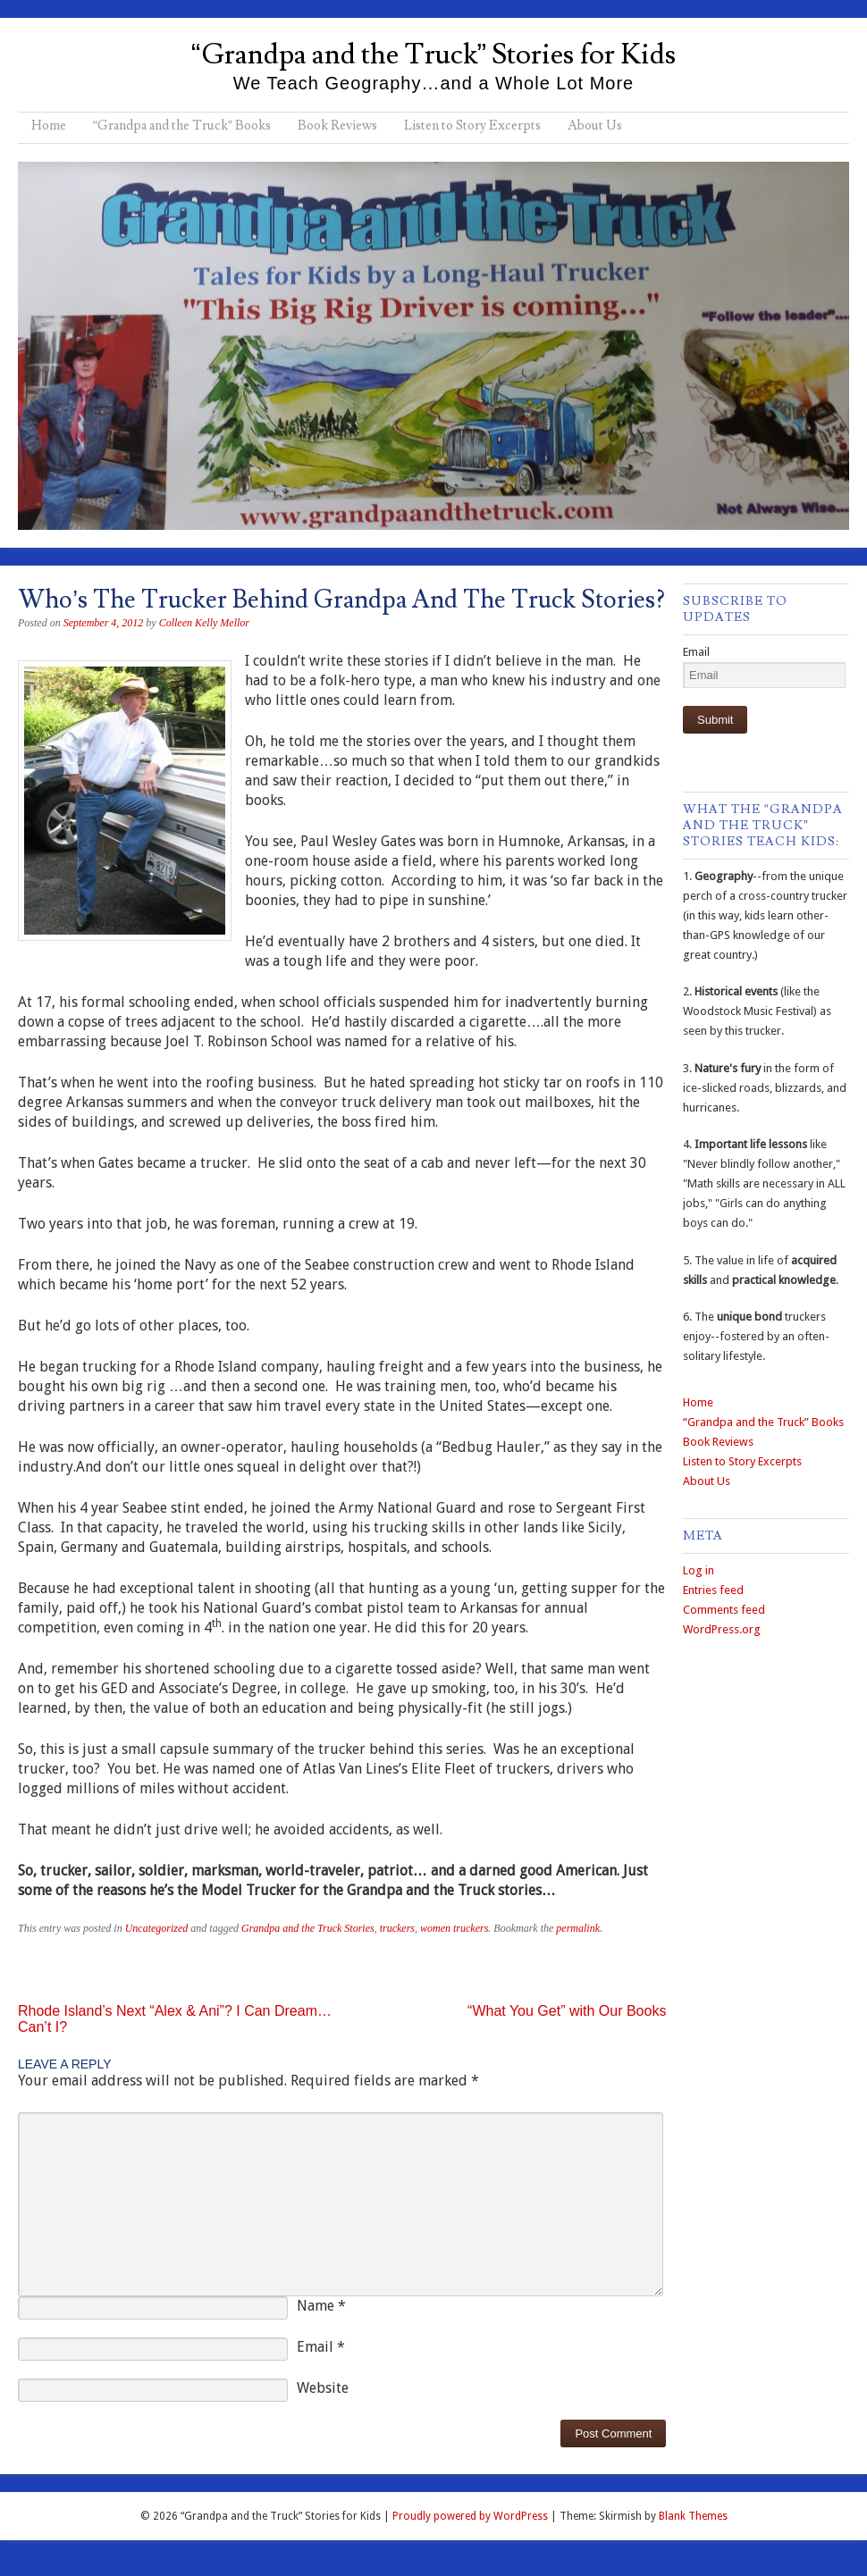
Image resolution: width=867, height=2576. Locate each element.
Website (323, 2387)
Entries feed (713, 1590)
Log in (698, 1570)
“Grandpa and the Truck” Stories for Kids (433, 54)
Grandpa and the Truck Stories (308, 1928)
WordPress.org (722, 1629)
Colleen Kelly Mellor (204, 623)
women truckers (454, 1928)
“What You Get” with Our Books (566, 2010)
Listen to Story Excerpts (472, 125)
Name (321, 2305)
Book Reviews (337, 125)
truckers (397, 1928)
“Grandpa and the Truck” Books (182, 125)
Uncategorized (157, 1928)
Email (321, 2346)
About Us (595, 125)
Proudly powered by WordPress (470, 2516)
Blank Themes (693, 2516)
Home (48, 125)
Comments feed (724, 1609)
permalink (578, 1928)
